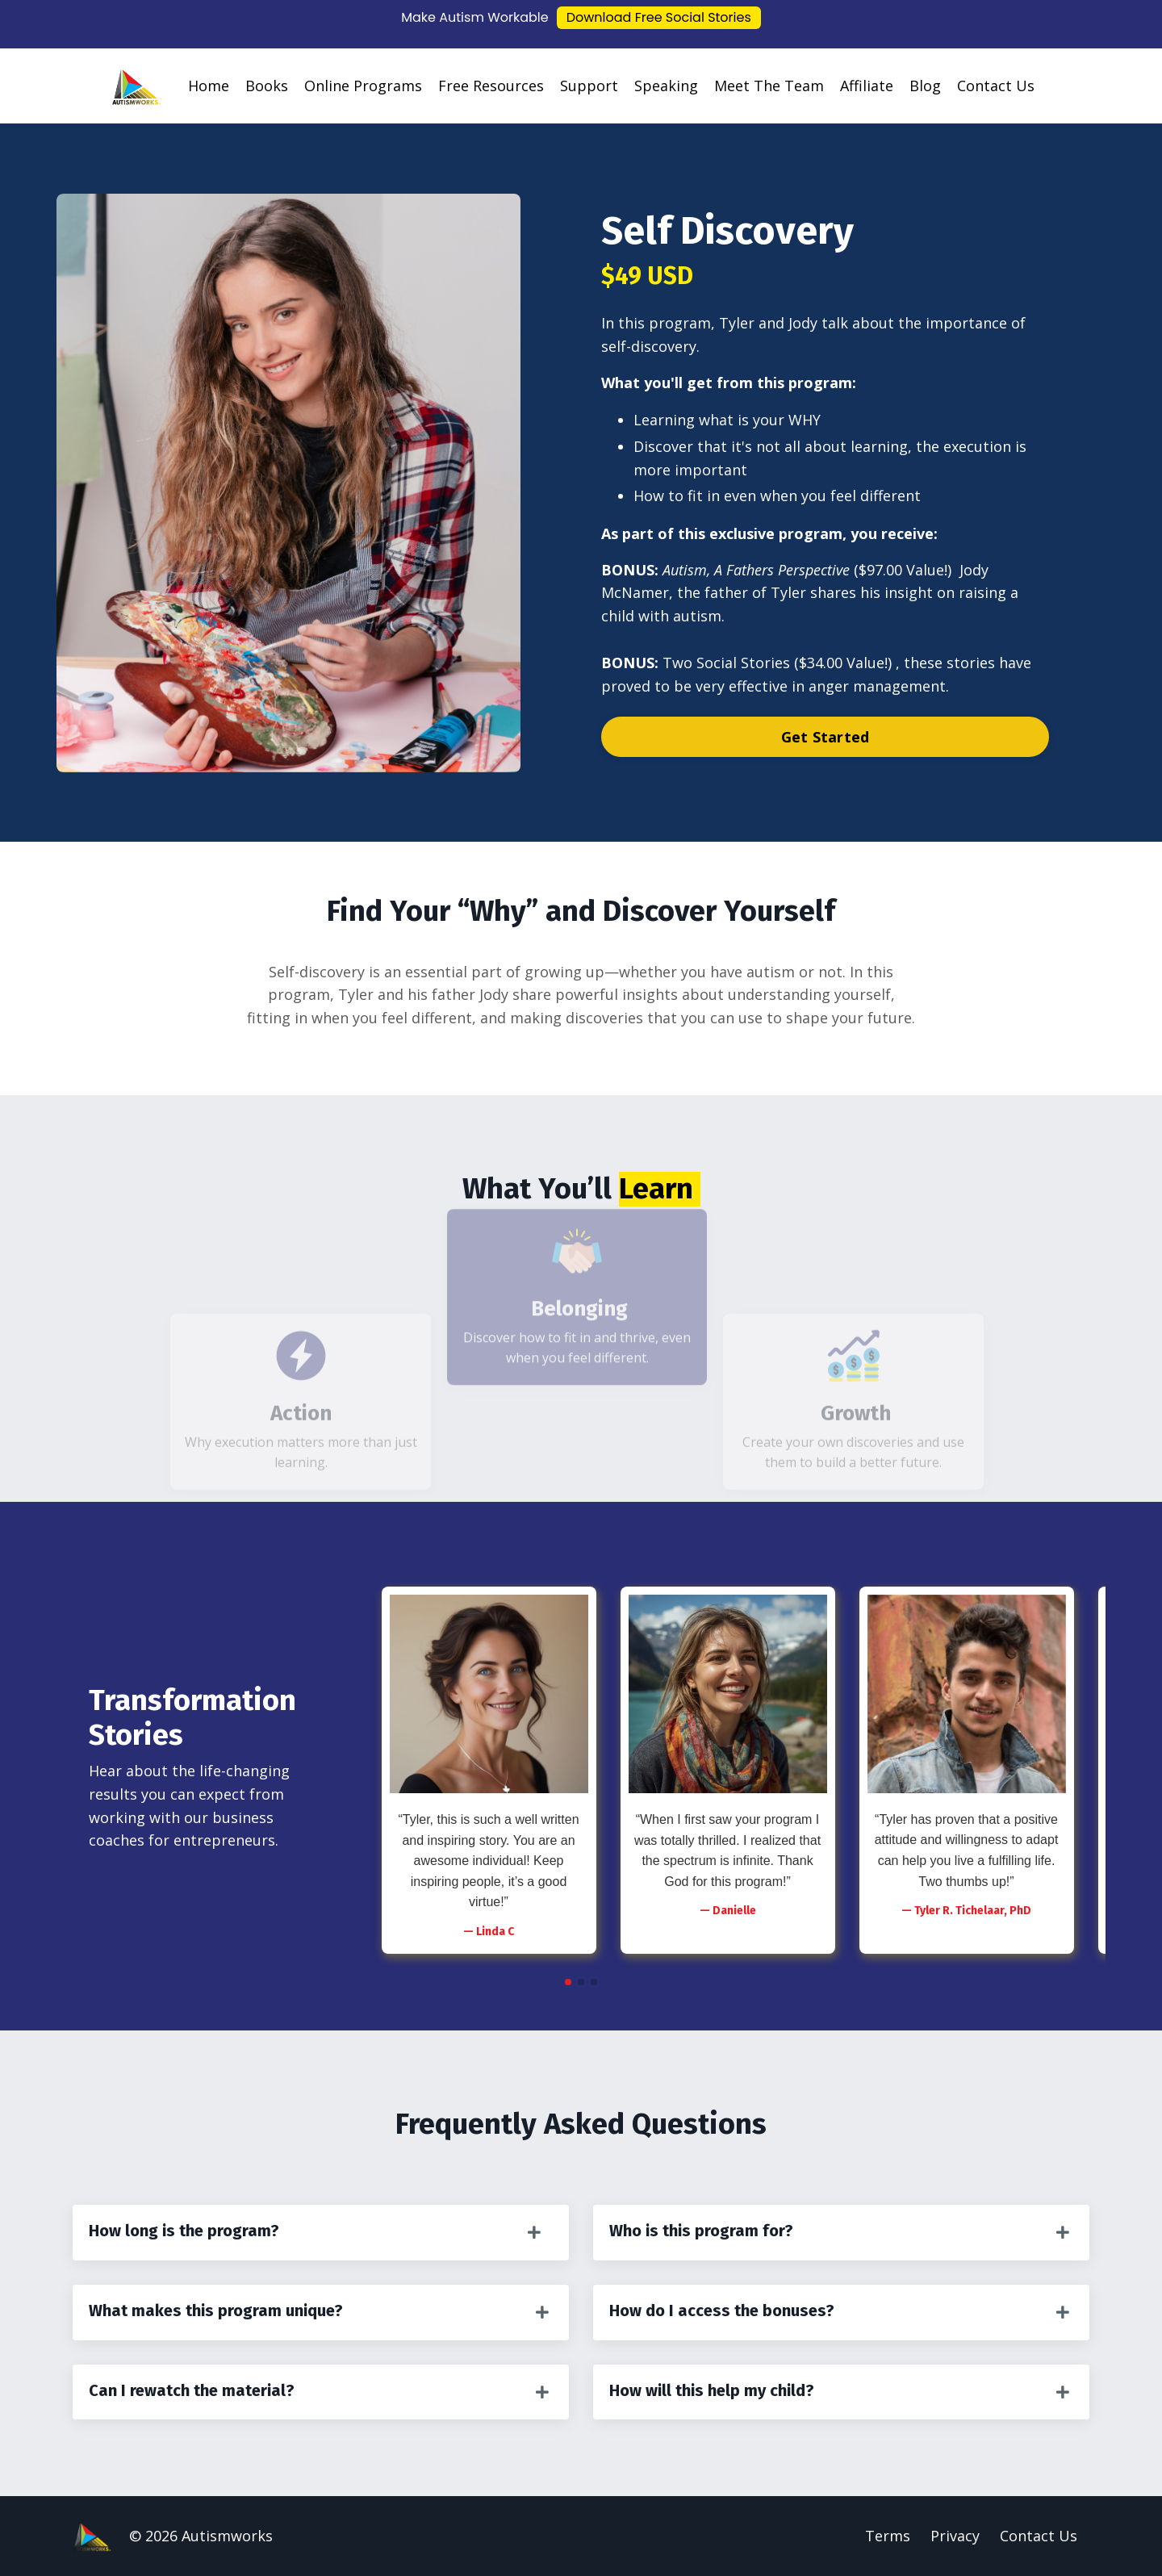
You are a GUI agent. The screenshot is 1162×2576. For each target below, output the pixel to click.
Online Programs (363, 85)
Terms (887, 2535)
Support (589, 85)
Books (266, 85)
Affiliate (866, 85)
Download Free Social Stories (658, 17)
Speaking (666, 85)
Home (208, 85)
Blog (925, 85)
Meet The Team (769, 85)
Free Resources (491, 85)
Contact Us (996, 85)
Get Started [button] (825, 736)
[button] (568, 1982)
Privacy (955, 2535)
